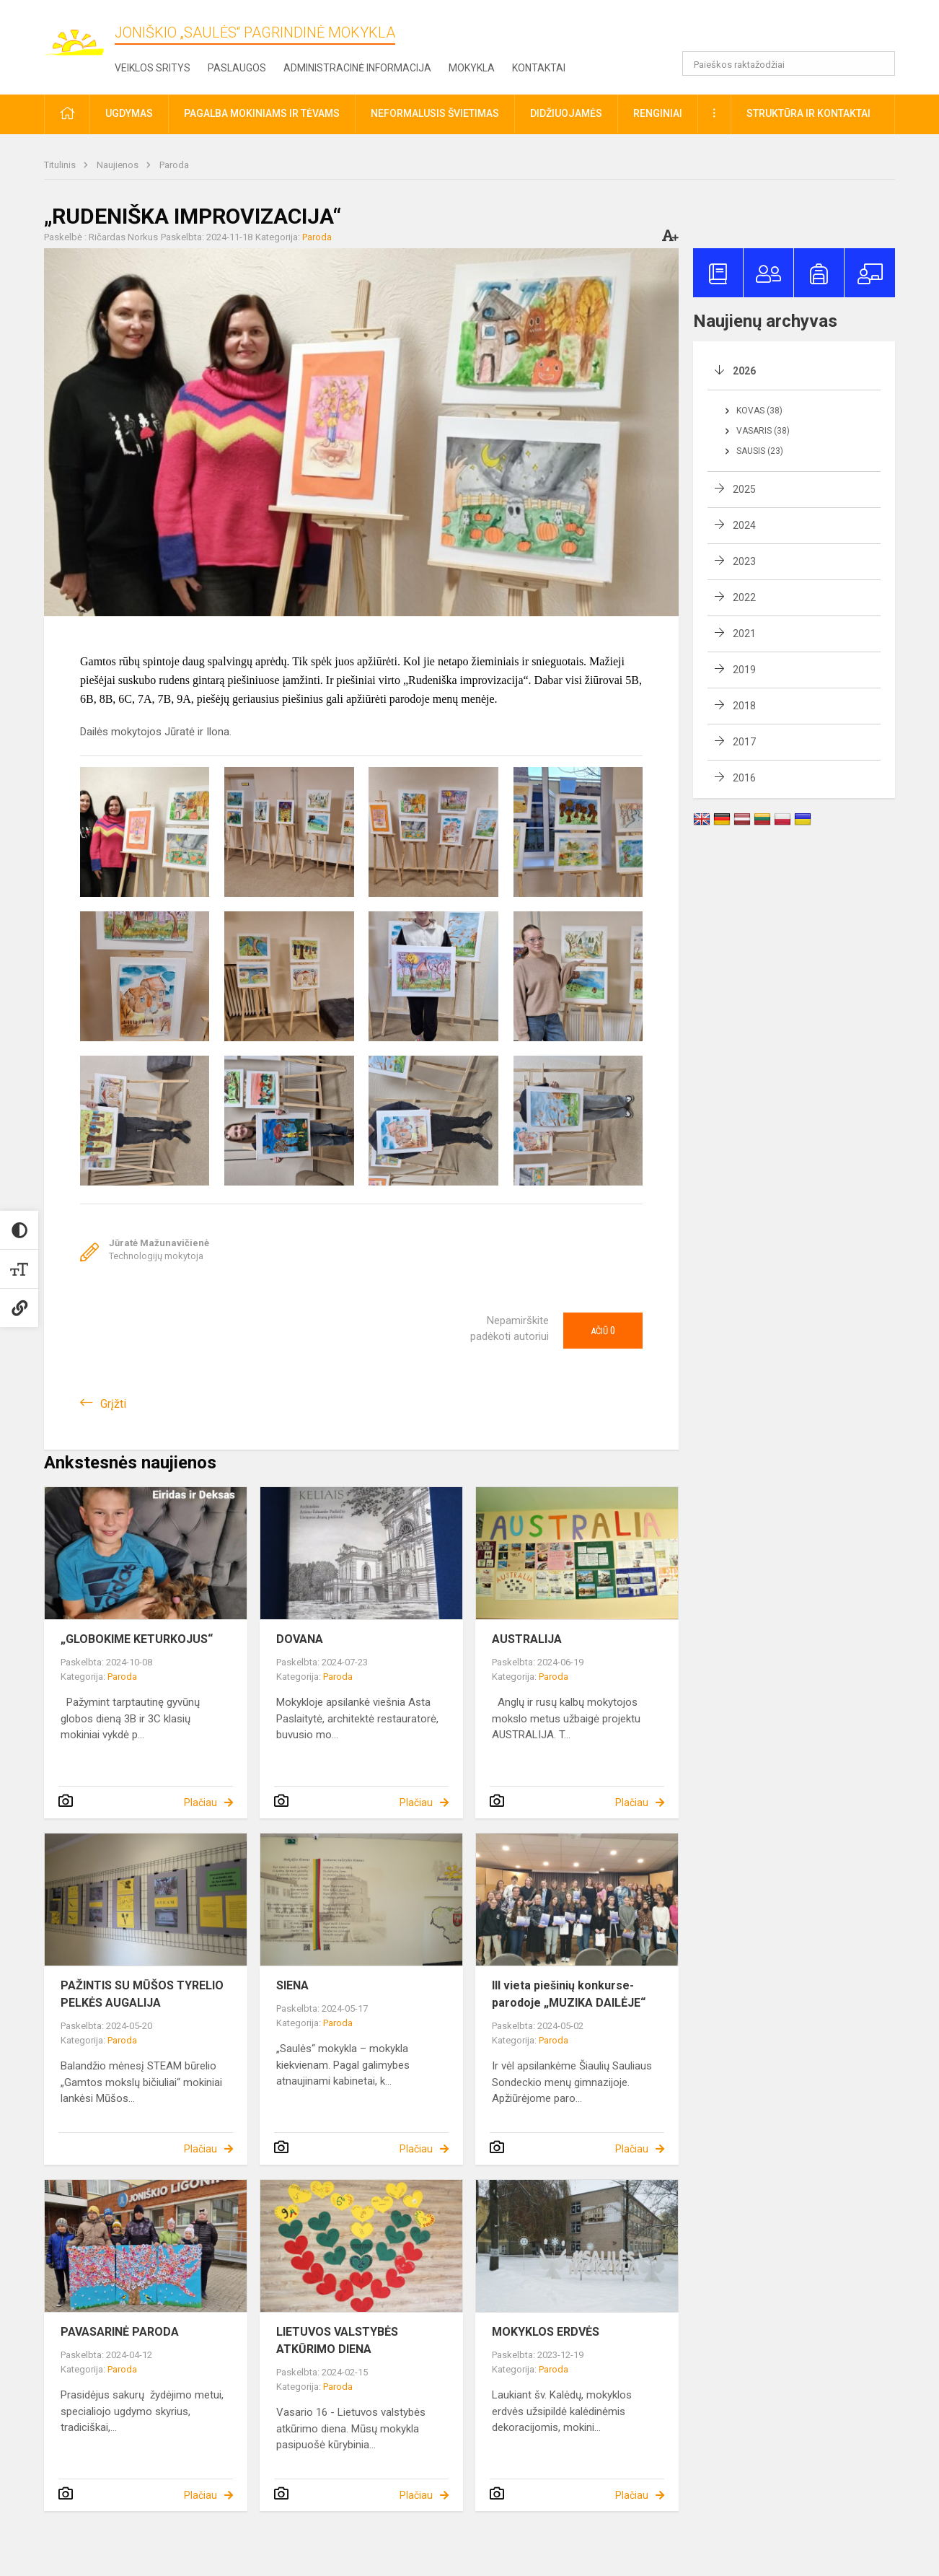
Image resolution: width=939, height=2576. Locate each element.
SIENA (292, 1985)
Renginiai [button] (657, 113)
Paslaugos (237, 68)
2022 (744, 597)
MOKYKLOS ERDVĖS (545, 2332)
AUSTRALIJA (527, 1639)
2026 (744, 371)
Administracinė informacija (357, 68)
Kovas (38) (759, 411)
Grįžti (113, 1404)
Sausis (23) (759, 451)
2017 (744, 742)
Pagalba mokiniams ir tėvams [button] (262, 113)
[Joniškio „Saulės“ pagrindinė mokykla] (79, 35)
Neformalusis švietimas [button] (435, 113)
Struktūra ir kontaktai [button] (808, 113)
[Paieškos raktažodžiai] (788, 63)
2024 (744, 525)
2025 (744, 489)
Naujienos (119, 164)
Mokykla (472, 68)
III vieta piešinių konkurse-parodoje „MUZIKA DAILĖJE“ (568, 1994)
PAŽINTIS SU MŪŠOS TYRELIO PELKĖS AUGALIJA (142, 1994)
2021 (744, 633)
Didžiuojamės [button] (566, 113)
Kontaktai (538, 68)
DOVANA (299, 1639)
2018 (744, 705)
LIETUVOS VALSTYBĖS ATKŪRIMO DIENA (337, 2340)
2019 (744, 669)
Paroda (174, 164)
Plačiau (200, 1802)
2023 (744, 561)
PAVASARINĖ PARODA (120, 2332)
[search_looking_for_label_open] (879, 63)
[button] (796, 30)
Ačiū (603, 1331)
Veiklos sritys (152, 68)
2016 (744, 778)
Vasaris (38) (763, 431)
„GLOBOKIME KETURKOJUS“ (137, 1639)
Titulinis (61, 164)
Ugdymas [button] (129, 113)
